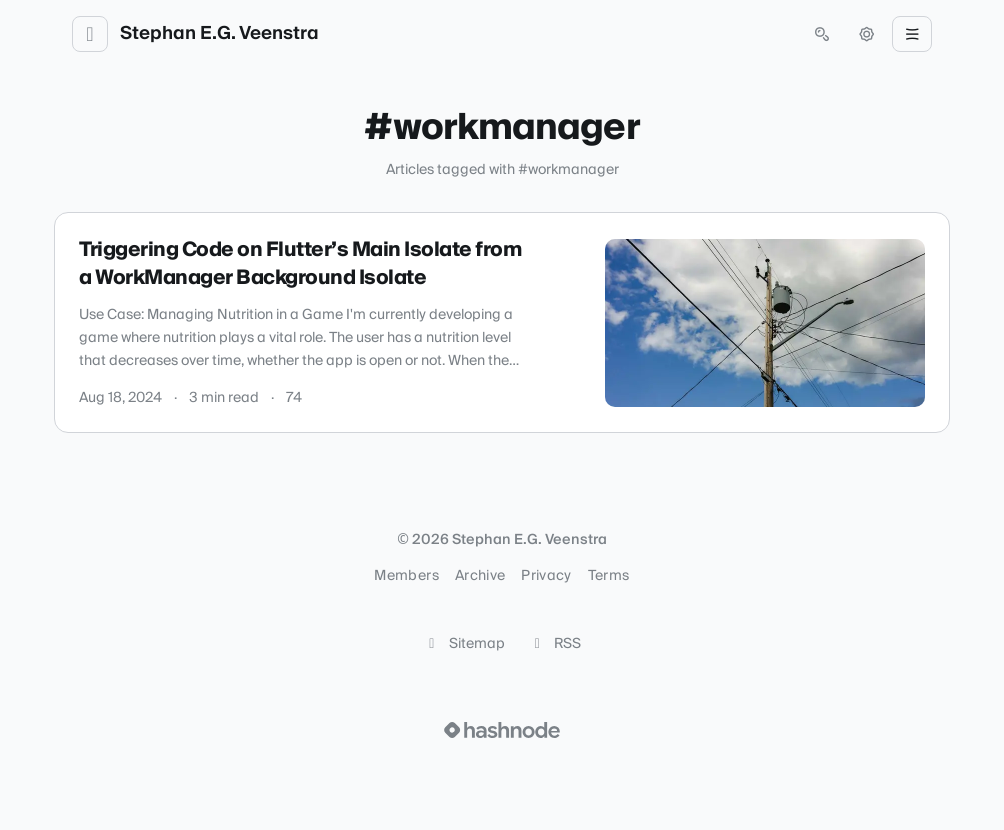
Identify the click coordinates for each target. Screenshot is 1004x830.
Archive (480, 576)
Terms (609, 576)
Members (406, 576)
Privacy (546, 576)
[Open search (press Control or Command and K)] (822, 34)
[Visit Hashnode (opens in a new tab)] (502, 730)
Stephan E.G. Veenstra (219, 34)
